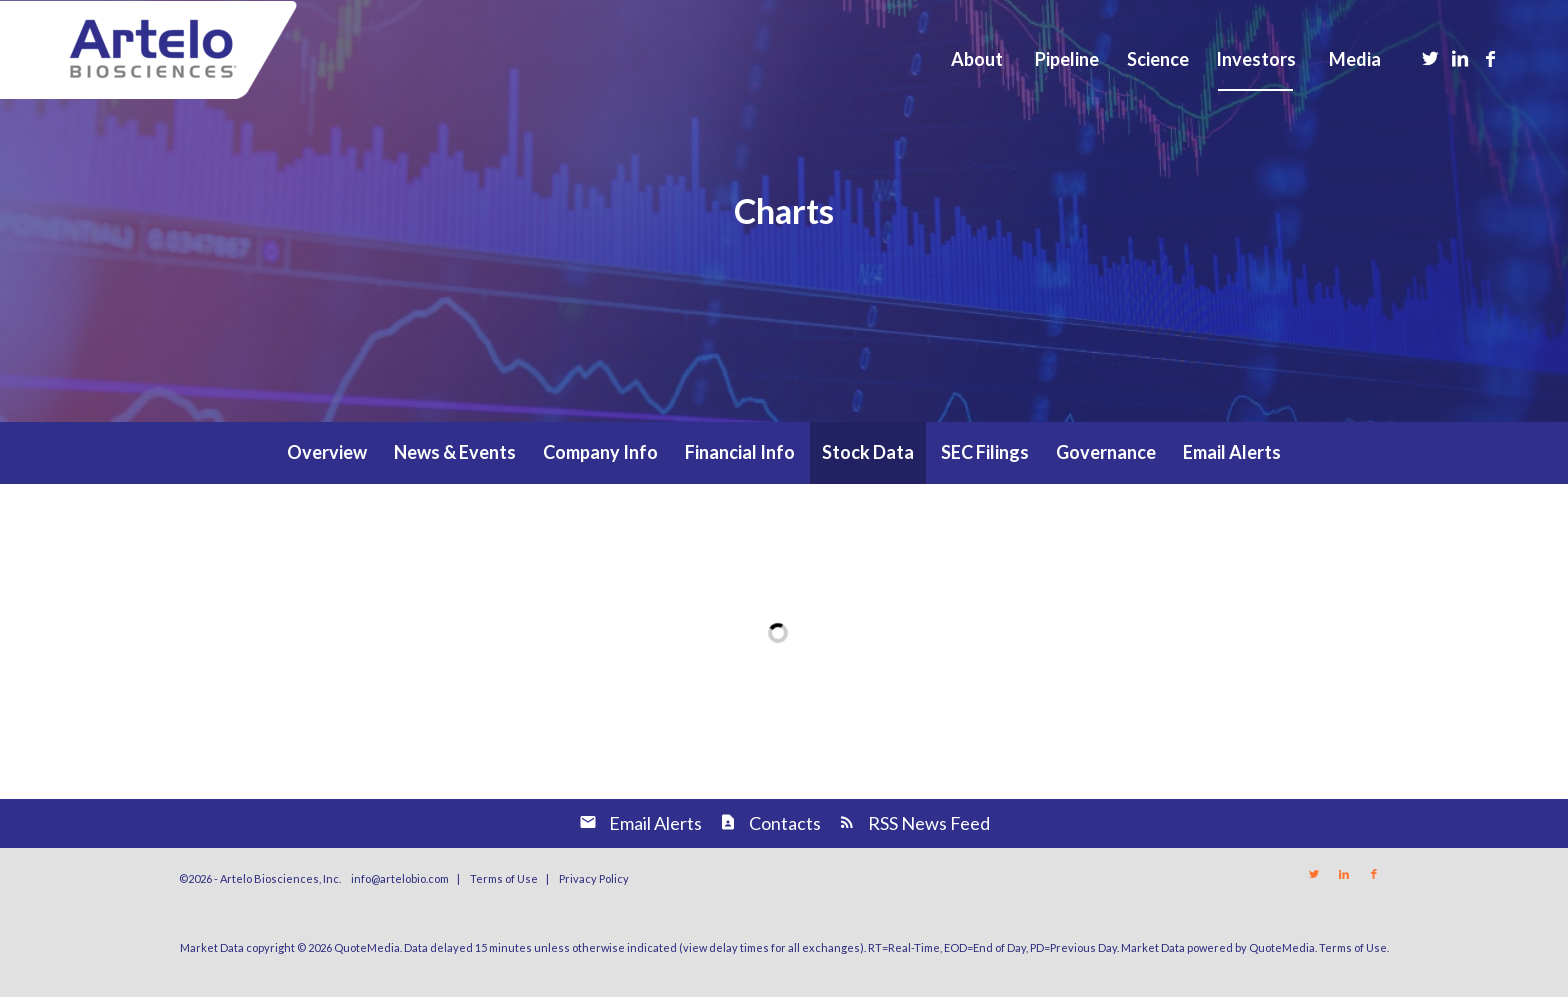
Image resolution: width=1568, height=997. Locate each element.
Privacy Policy (594, 878)
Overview (327, 452)
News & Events (455, 452)
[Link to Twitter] (1430, 58)
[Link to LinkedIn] (1460, 58)
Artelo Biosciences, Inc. (280, 878)
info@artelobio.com (400, 878)
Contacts (785, 823)
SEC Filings (985, 452)
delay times (739, 947)
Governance (1106, 452)
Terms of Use (504, 878)
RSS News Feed (929, 823)
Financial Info (740, 452)
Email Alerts (1232, 452)
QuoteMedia (367, 947)
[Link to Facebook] (1490, 58)
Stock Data (868, 452)
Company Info (600, 452)
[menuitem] (976, 59)
